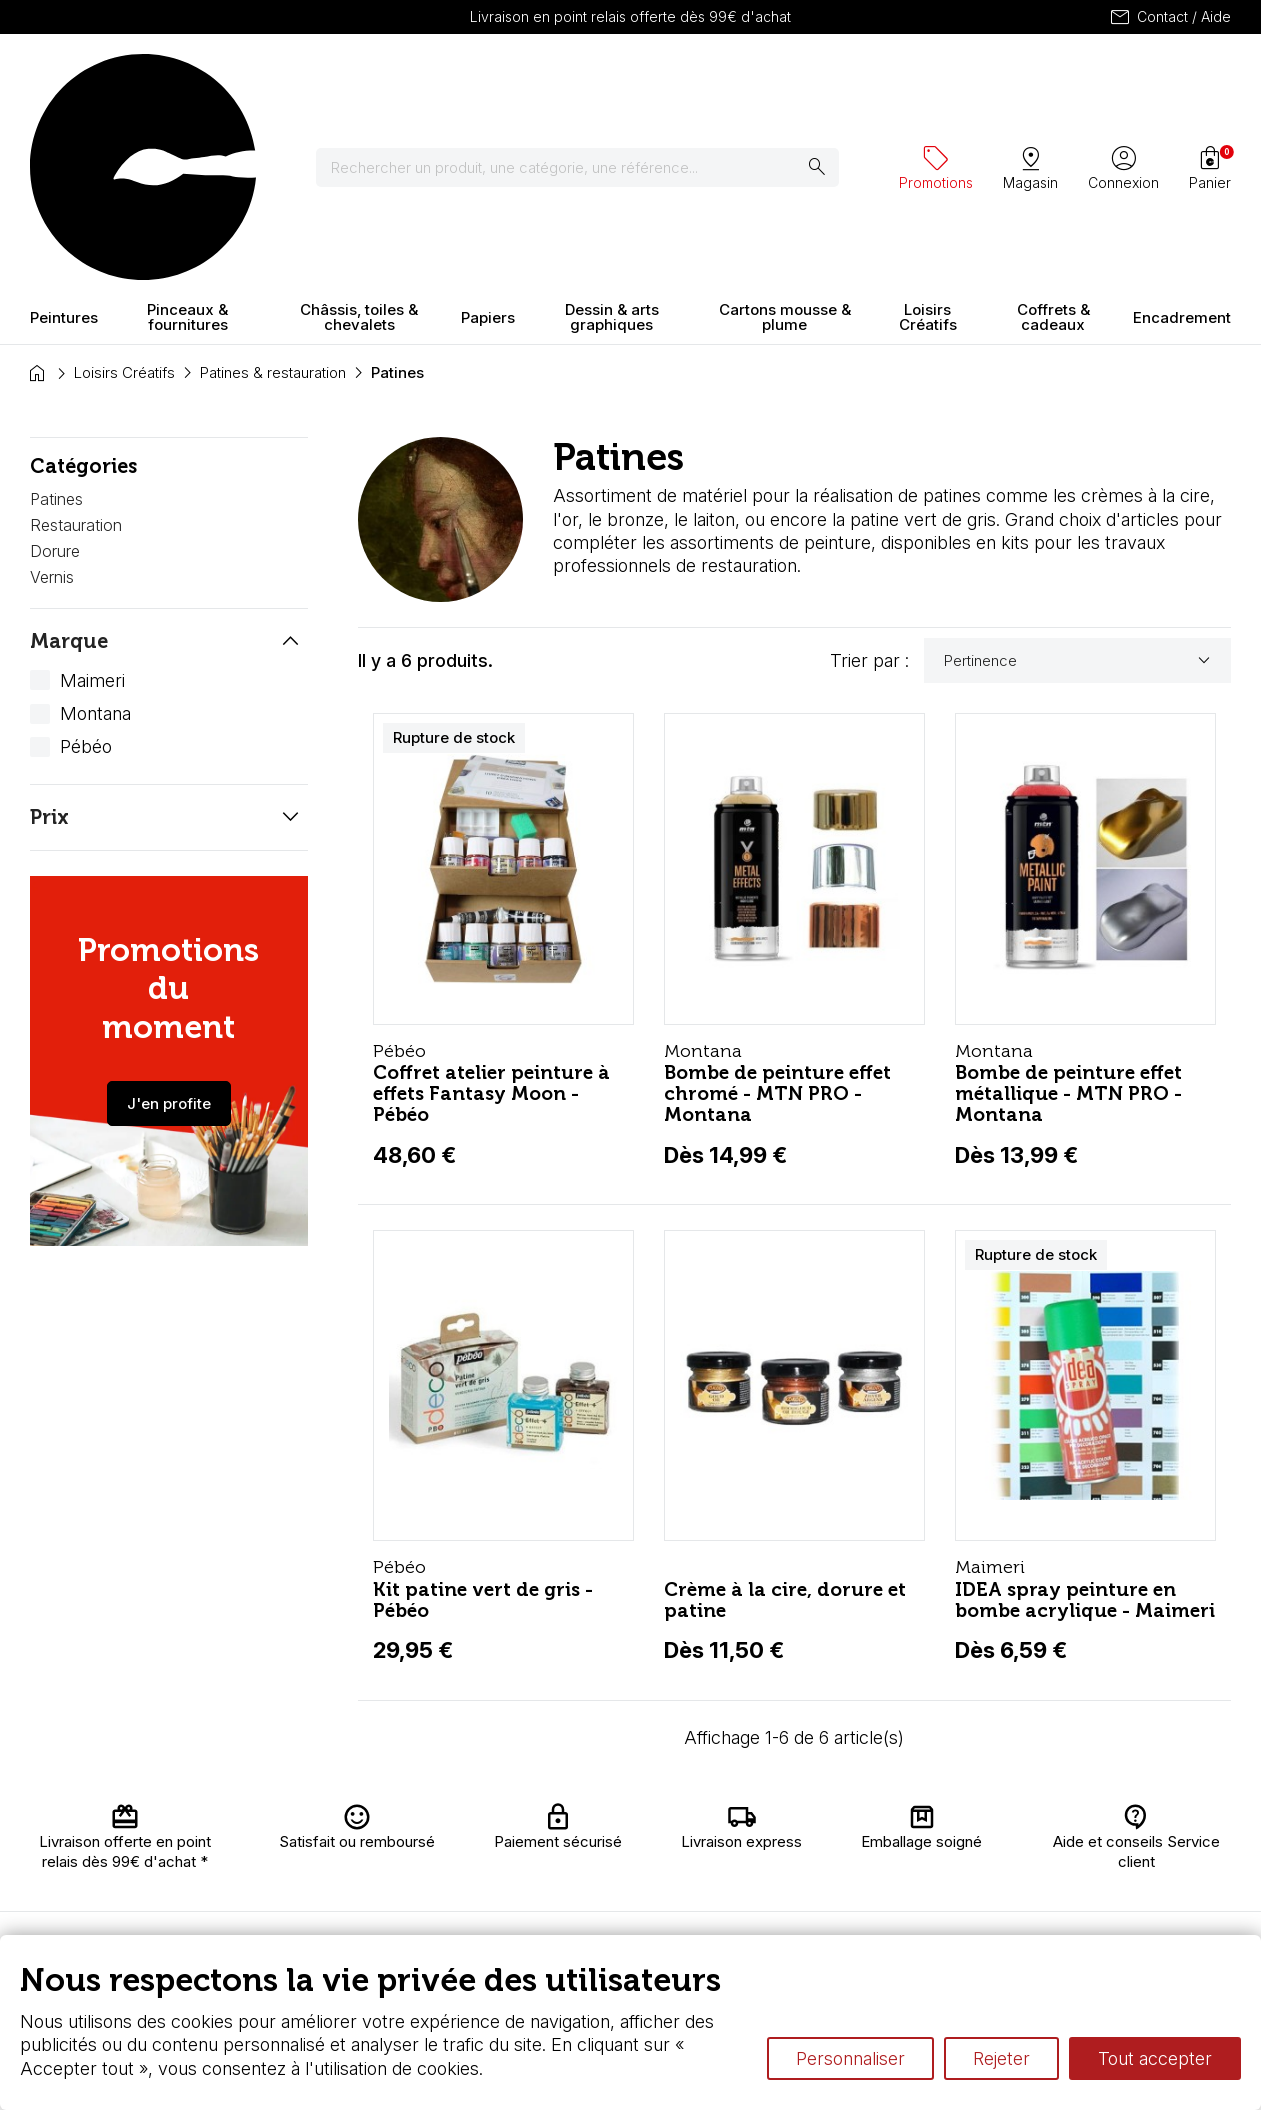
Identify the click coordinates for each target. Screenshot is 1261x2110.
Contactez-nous (1166, 1836)
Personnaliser (850, 2058)
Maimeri (92, 504)
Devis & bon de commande (592, 1908)
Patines (56, 324)
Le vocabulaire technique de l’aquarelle (899, 1839)
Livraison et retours (398, 1830)
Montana (95, 537)
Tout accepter (1155, 2058)
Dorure (55, 375)
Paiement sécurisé (391, 1888)
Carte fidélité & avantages (590, 1830)
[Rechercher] (590, 80)
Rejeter (1001, 2058)
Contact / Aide (1169, 17)
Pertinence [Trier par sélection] (1080, 485)
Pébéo (86, 571)
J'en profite (169, 927)
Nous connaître (411, 1859)
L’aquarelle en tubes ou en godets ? (887, 1820)
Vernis (52, 401)
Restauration (76, 349)
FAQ (374, 1917)
